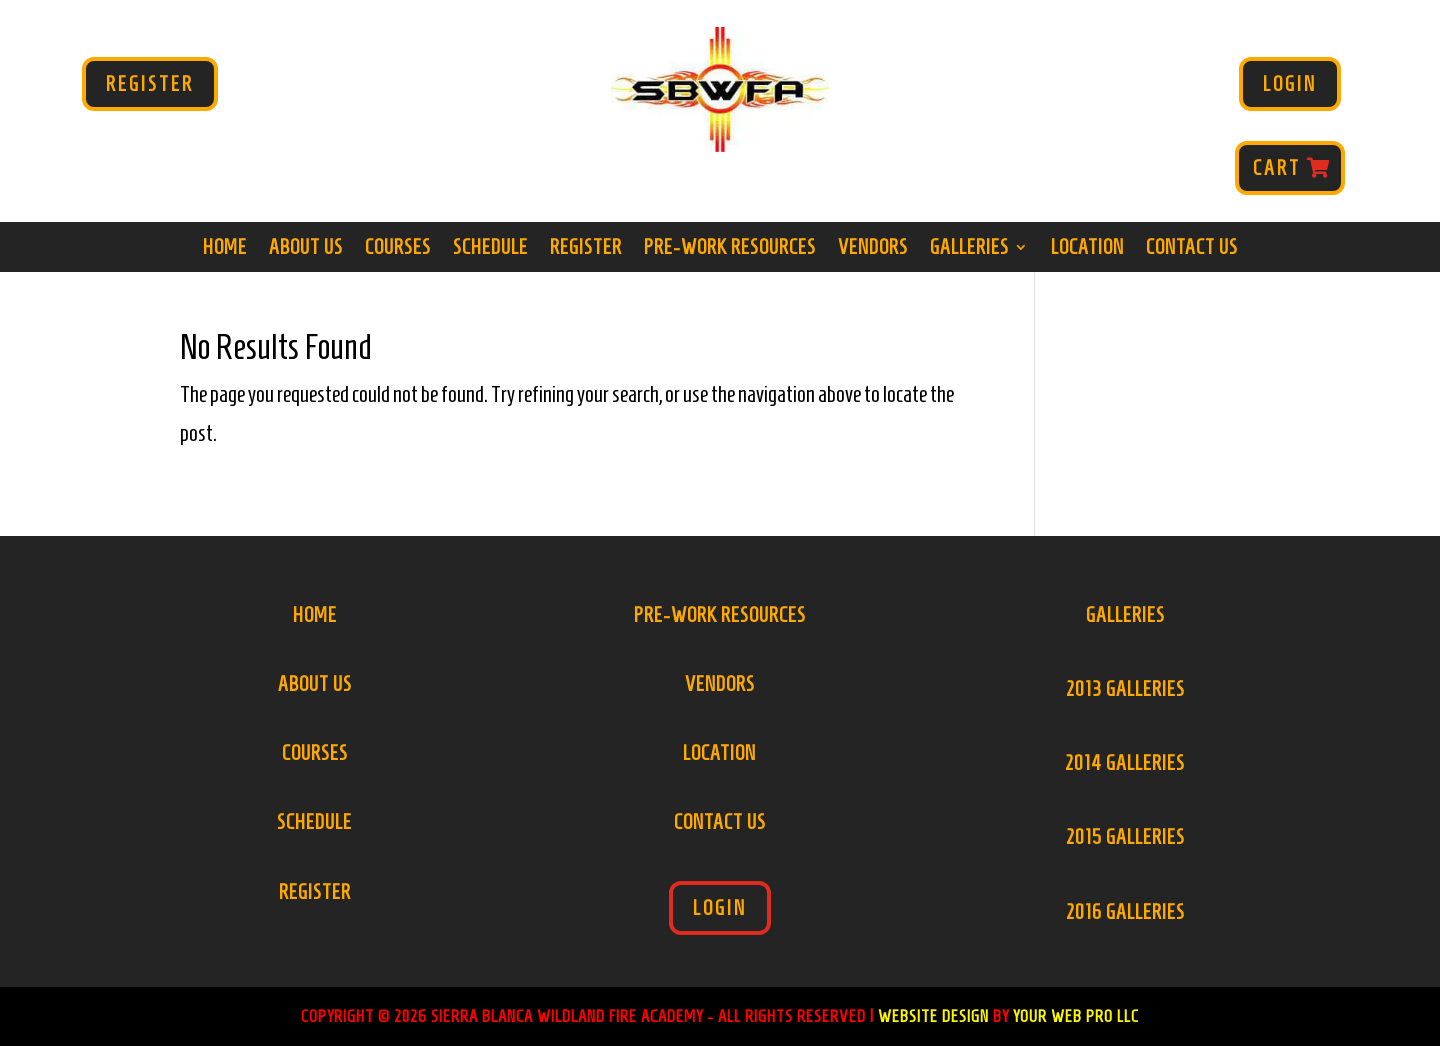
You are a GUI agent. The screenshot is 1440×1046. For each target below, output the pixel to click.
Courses (398, 249)
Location (1087, 249)
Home (225, 249)
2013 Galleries (1125, 689)
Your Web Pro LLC (1076, 1016)
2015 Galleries (1125, 837)
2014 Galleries (1125, 763)
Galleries (969, 249)
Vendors (873, 249)
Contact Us (1192, 249)
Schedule (490, 249)
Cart (1277, 168)
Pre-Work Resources (730, 249)
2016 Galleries (1125, 912)
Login (1290, 84)
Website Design (933, 1016)
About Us (306, 249)
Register (150, 84)
